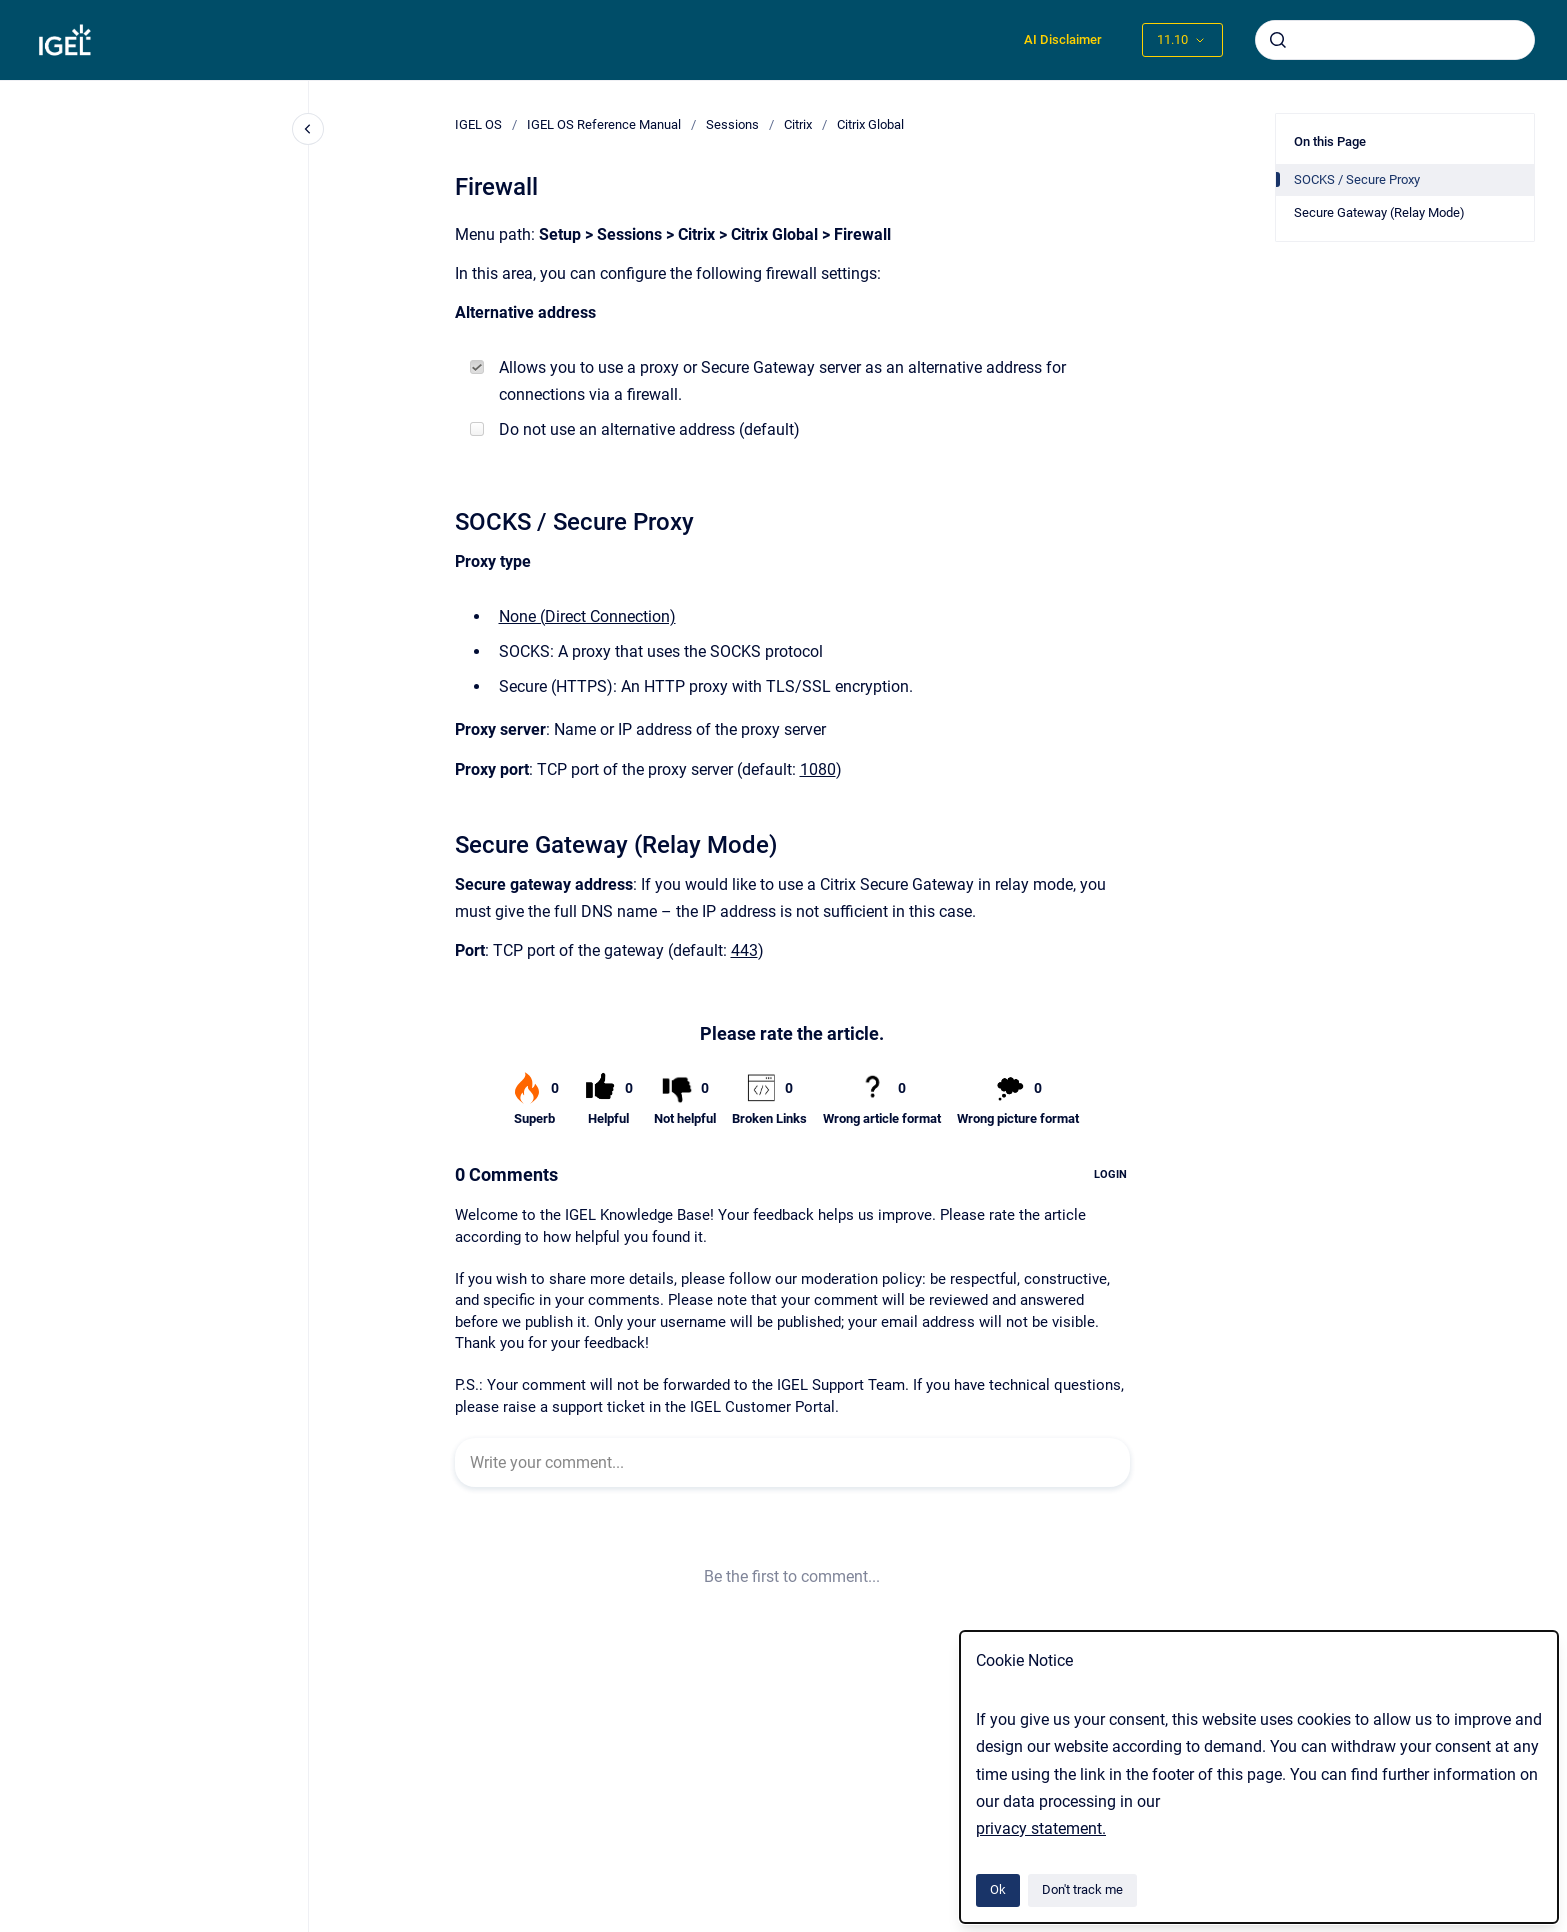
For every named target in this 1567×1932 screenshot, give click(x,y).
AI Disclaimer (1063, 39)
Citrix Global (870, 124)
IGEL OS (478, 124)
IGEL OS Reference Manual (604, 124)
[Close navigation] (308, 129)
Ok (998, 1889)
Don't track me (1082, 1889)
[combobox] (1395, 40)
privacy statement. (1041, 1828)
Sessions (732, 124)
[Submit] (1278, 40)
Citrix (798, 124)
